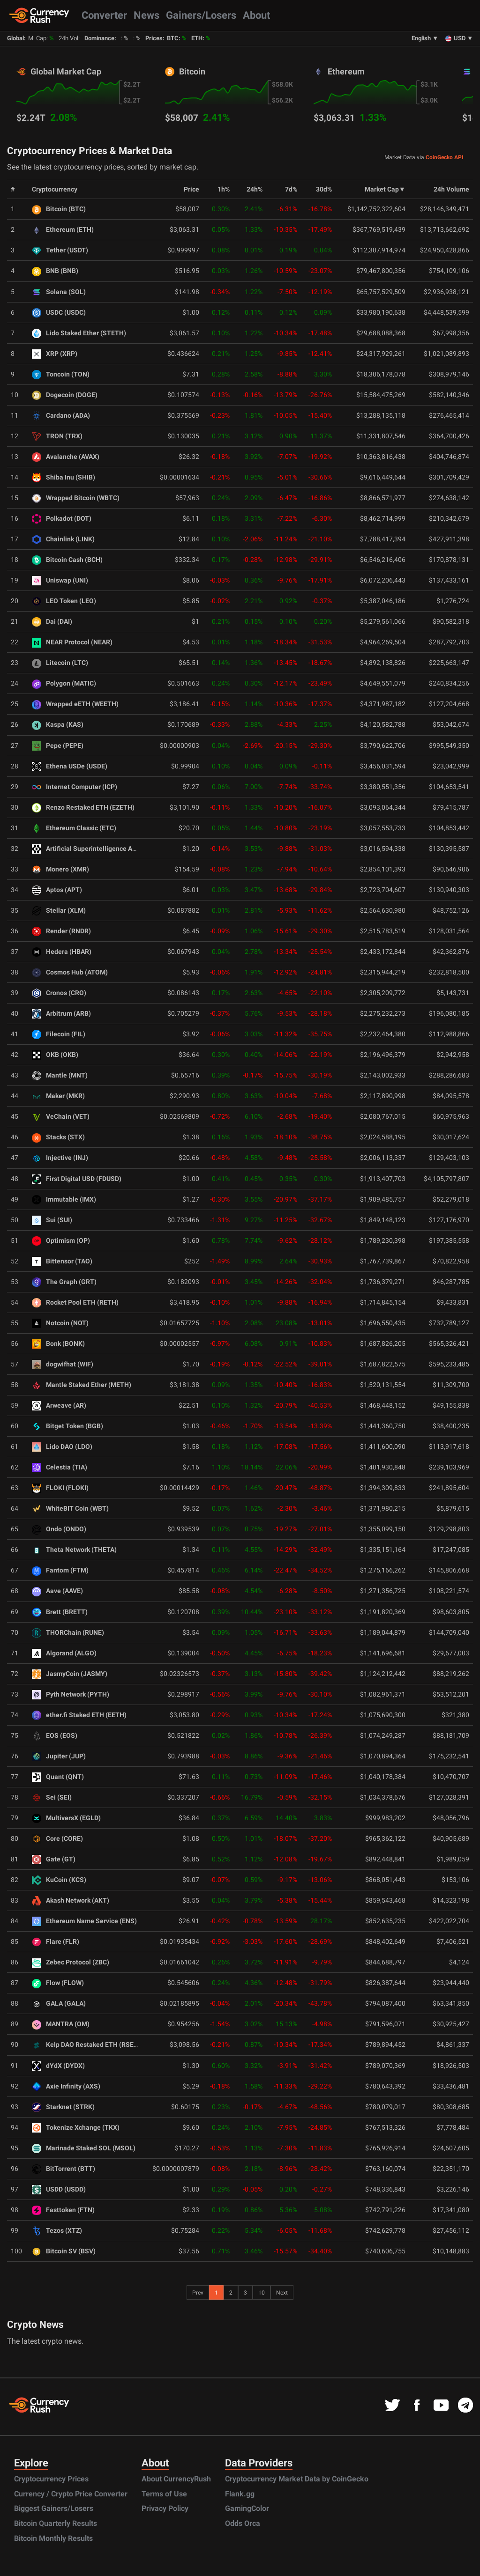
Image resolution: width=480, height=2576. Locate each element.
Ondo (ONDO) (59, 1529)
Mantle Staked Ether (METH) (81, 1385)
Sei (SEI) (52, 1797)
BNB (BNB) (55, 271)
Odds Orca (242, 2523)
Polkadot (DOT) (61, 519)
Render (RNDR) (61, 931)
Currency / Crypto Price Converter (71, 2493)
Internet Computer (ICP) (74, 787)
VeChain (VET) (61, 1117)
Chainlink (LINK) (63, 539)
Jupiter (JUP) (59, 1756)
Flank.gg (240, 2493)
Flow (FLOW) (58, 1983)
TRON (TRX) (57, 436)
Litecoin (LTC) (60, 663)
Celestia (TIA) (59, 1467)
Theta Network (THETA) (74, 1550)
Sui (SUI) (52, 1220)
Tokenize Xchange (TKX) (76, 2128)
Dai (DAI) (52, 622)
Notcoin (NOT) (60, 1323)
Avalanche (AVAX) (65, 457)
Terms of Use (164, 2493)
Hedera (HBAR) (61, 952)
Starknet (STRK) (63, 2107)
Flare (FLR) (55, 1942)
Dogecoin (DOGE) (65, 395)
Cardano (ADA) (61, 416)
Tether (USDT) (60, 250)
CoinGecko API (445, 157)
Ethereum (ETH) (63, 230)
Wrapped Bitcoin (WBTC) (76, 498)
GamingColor (247, 2508)
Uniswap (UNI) (60, 580)
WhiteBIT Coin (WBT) (70, 1509)
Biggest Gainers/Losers (53, 2508)
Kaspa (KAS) (57, 725)
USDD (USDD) (59, 2189)
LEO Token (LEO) (64, 601)
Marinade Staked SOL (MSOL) (83, 2148)
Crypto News (35, 2324)
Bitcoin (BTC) (59, 209)
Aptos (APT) (57, 890)
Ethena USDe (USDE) (69, 766)
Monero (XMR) (60, 869)
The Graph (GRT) (64, 1282)
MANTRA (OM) (61, 2024)
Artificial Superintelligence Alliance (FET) (101, 849)
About (256, 15)
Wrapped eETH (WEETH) (75, 704)
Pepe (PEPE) (57, 746)
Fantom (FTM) (60, 1570)
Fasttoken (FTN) (63, 2210)
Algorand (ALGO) (64, 1653)
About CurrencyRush (176, 2478)
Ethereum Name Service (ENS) (84, 1921)
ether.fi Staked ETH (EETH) (79, 1715)
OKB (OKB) (55, 1055)
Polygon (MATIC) (64, 683)
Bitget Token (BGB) (67, 1426)
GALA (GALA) (59, 2004)
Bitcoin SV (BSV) (64, 2251)
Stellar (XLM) (59, 911)
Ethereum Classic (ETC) (74, 828)
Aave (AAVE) (57, 1591)
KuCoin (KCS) (59, 1880)
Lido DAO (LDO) (62, 1447)
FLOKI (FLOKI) (60, 1488)
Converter (104, 15)
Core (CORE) (57, 1839)
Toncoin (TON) (61, 374)
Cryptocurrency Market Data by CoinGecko (296, 2478)
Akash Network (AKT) (70, 1900)
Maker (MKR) (58, 1096)
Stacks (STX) (58, 1137)
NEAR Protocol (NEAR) (72, 642)
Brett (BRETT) (60, 1612)
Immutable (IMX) (64, 1199)
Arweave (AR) (59, 1406)
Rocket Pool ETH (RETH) (75, 1302)
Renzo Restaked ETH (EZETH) (83, 808)
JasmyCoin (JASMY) (69, 1674)
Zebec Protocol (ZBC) (70, 1962)
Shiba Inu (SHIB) (63, 477)
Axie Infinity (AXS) (66, 2086)
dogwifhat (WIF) (62, 1364)
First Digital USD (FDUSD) (76, 1179)
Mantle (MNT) (60, 1075)
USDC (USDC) (59, 313)
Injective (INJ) (60, 1158)
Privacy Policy (165, 2508)
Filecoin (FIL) (58, 1034)
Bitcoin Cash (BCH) (67, 560)
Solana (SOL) (59, 292)
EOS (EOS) (54, 1736)
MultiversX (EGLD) (66, 1818)
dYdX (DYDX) (58, 2066)
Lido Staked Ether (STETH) (79, 333)
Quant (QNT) (58, 1777)
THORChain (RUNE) (68, 1633)
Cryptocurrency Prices (51, 2478)
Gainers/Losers (201, 15)
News (146, 15)
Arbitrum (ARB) (61, 1014)
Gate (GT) (53, 1859)
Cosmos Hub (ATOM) (70, 972)
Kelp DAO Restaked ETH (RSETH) (88, 2045)
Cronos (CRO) (59, 993)
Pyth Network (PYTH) (70, 1694)
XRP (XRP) (54, 354)
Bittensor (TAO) (62, 1261)
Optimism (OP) (61, 1241)
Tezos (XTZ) (57, 2231)
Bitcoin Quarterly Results (55, 2523)
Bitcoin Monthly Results (53, 2538)
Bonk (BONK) (58, 1344)
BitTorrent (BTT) (63, 2169)
